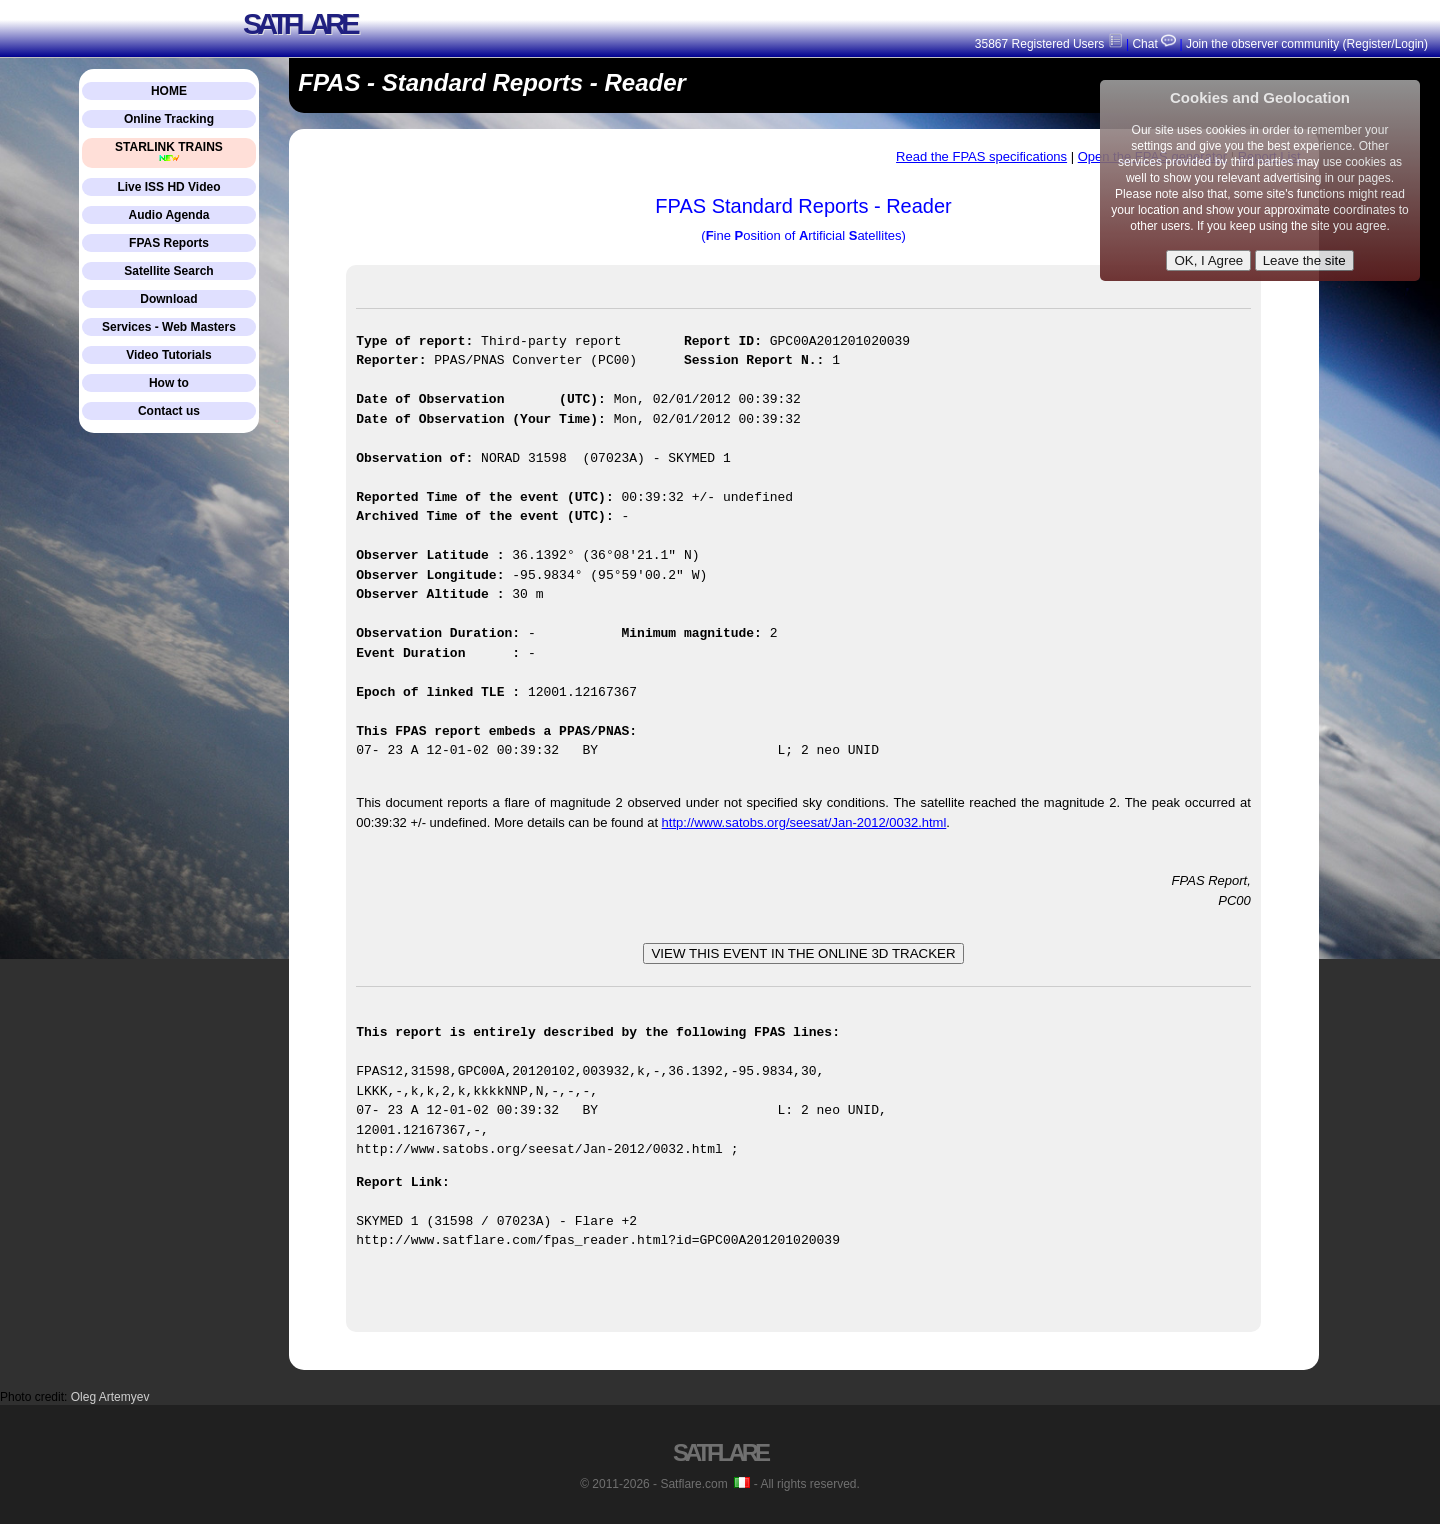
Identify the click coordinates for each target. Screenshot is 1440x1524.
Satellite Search (168, 271)
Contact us (169, 411)
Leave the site (1304, 260)
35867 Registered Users (1049, 44)
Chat (1152, 44)
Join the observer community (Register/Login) (1307, 44)
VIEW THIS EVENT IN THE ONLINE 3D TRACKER (803, 953)
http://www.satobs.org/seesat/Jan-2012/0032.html (804, 822)
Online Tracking (169, 119)
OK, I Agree (1208, 260)
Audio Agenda (169, 215)
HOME (169, 91)
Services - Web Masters (169, 327)
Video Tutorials (169, 355)
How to (169, 383)
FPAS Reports (169, 243)
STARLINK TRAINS (169, 151)
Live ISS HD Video (168, 187)
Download (168, 299)
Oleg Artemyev (110, 1396)
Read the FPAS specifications (981, 156)
